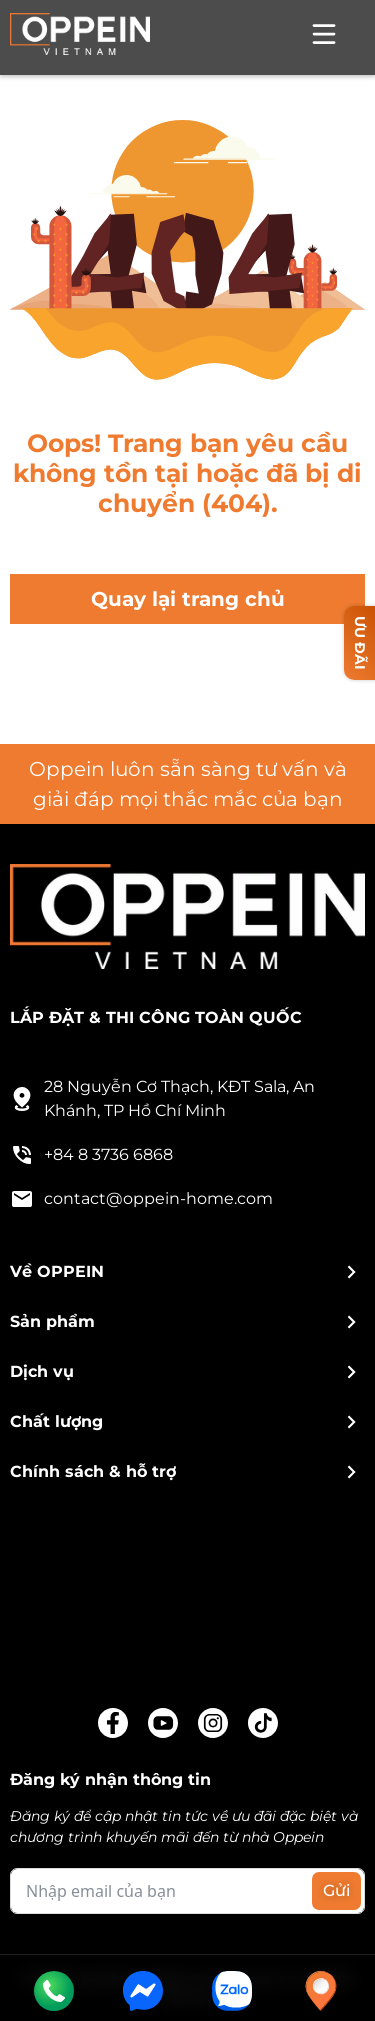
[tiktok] (263, 1723)
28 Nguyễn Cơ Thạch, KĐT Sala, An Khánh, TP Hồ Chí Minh (162, 1098)
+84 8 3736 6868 (91, 1155)
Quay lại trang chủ (188, 599)
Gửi (336, 1890)
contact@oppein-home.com (141, 1199)
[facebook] (113, 1723)
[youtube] (163, 1723)
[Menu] (324, 37)
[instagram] (213, 1723)
